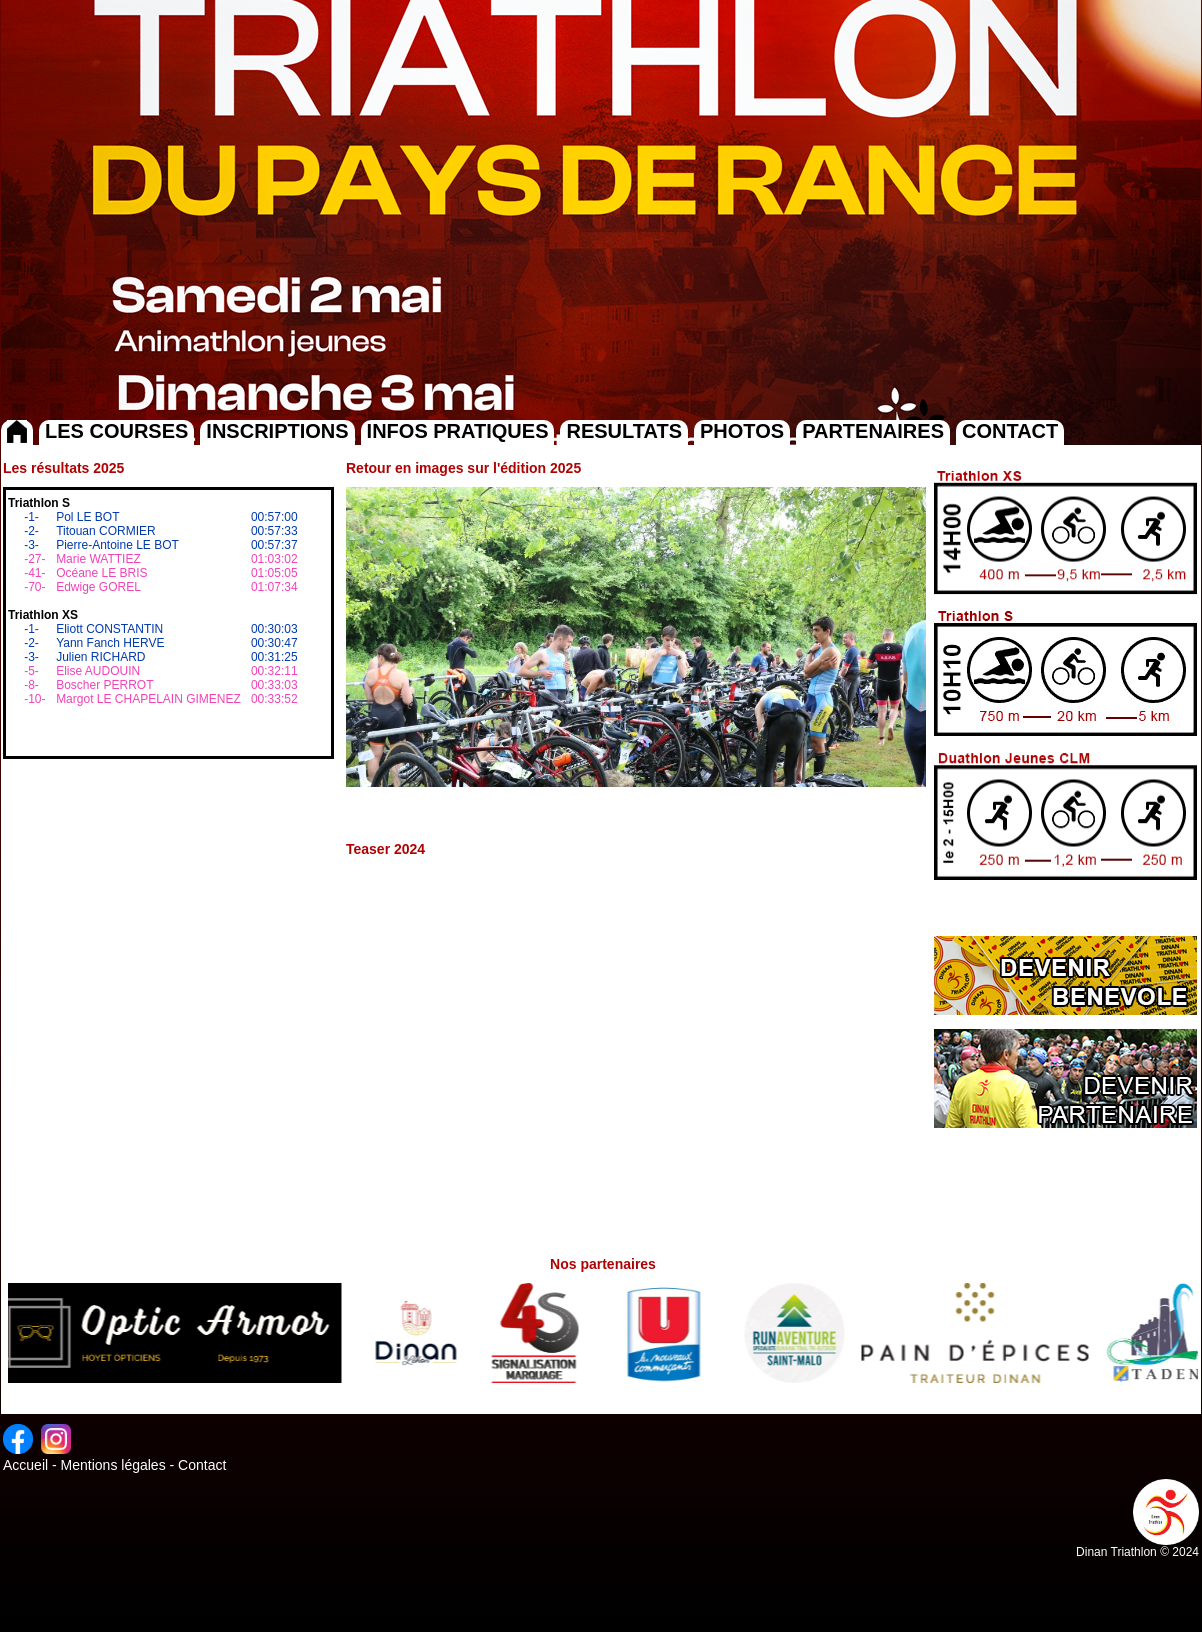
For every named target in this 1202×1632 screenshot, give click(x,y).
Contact (202, 1465)
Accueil (25, 1465)
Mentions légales (113, 1465)
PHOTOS (742, 431)
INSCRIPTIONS (277, 431)
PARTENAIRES (873, 431)
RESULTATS (624, 431)
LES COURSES (116, 431)
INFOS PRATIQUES (458, 431)
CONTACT (1010, 431)
